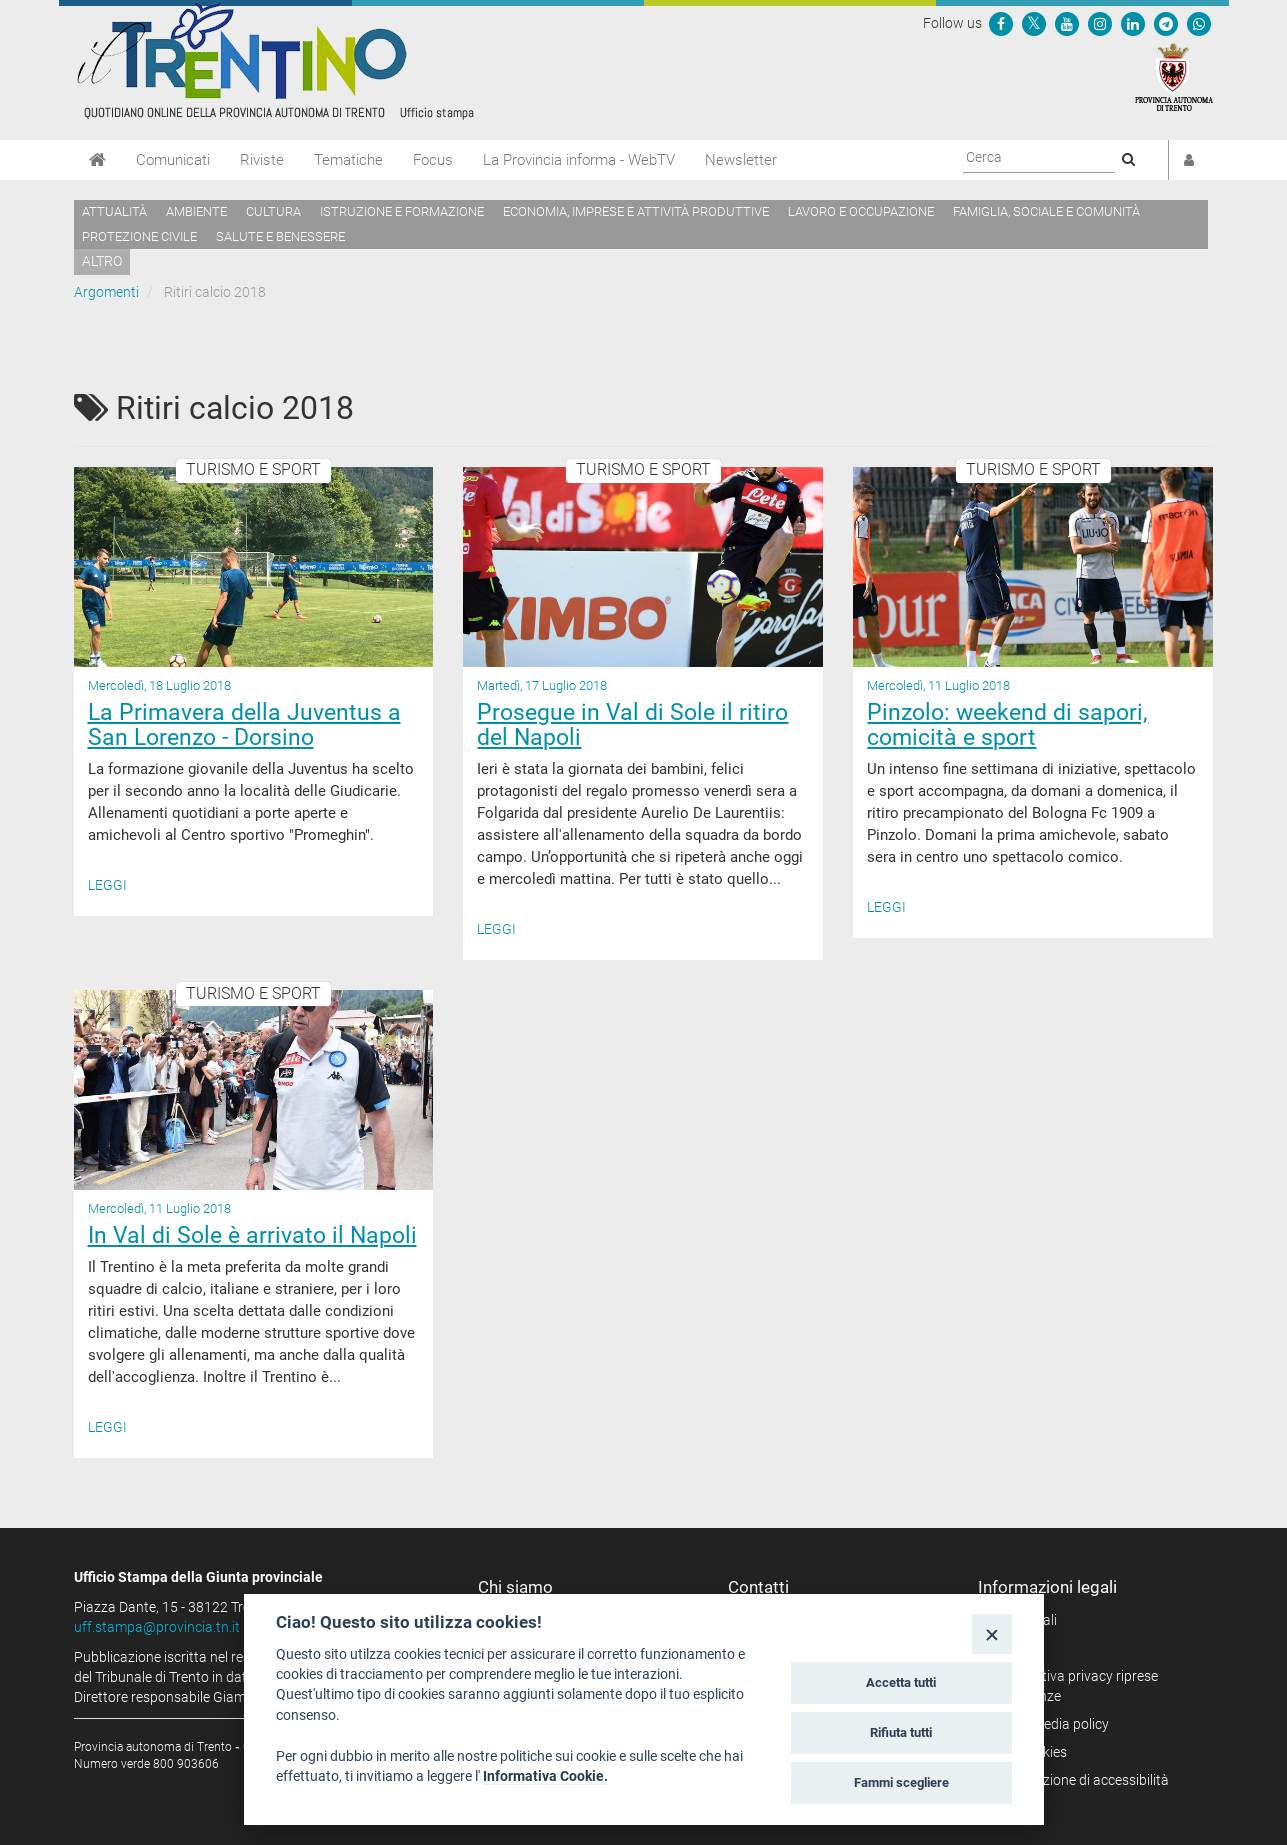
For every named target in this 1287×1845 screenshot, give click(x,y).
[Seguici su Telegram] (1166, 23)
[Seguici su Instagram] (1100, 23)
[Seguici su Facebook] (1001, 23)
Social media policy (1050, 1724)
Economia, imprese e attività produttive (636, 211)
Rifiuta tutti (901, 1732)
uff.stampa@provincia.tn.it (157, 1627)
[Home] (97, 160)
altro (102, 261)
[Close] (991, 1633)
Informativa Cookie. (545, 1776)
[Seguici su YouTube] (1067, 23)
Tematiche (348, 160)
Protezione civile (139, 236)
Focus (433, 160)
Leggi (107, 885)
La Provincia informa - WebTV (579, 160)
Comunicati (173, 160)
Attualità (114, 211)
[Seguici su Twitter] (1034, 23)
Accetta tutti (901, 1682)
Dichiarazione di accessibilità (1080, 1780)
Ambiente (196, 211)
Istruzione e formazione (402, 211)
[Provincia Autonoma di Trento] (1174, 76)
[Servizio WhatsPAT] (1199, 23)
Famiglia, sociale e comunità (1046, 211)
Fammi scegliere (901, 1782)
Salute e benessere (280, 236)
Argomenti (106, 292)
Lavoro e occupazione (861, 211)
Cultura (273, 211)
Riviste (262, 160)
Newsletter (741, 160)
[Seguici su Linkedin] (1133, 23)
